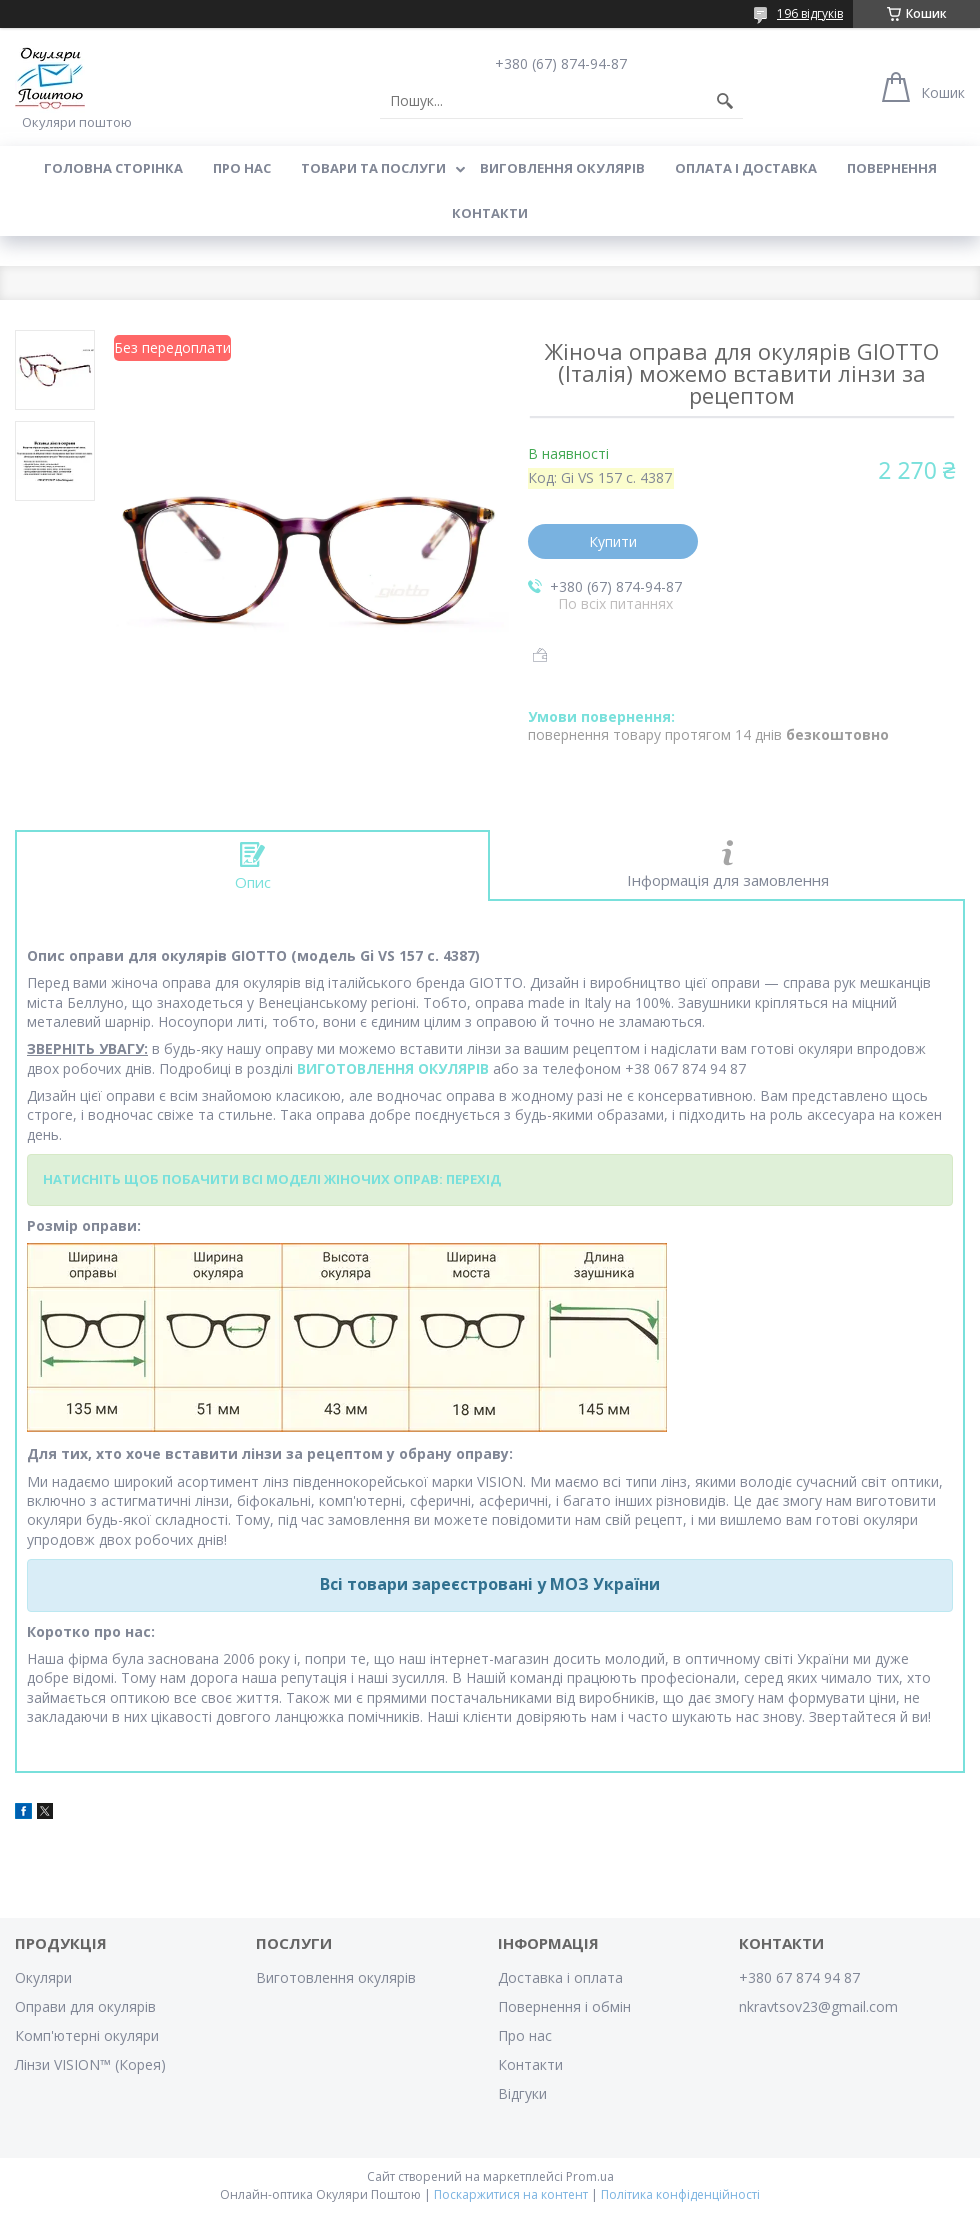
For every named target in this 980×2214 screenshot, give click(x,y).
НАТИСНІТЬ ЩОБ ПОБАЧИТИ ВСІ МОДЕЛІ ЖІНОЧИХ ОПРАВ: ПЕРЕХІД (272, 1179)
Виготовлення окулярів (336, 1977)
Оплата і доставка (746, 168)
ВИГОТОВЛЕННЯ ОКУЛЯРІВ (393, 1068)
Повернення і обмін (564, 2006)
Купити (613, 541)
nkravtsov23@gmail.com (818, 2006)
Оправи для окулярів (85, 2006)
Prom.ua (590, 2176)
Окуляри (43, 1977)
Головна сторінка (113, 168)
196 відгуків (810, 13)
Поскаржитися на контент (511, 2194)
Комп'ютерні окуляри (87, 2035)
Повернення (892, 168)
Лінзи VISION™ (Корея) (90, 2064)
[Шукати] (725, 101)
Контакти (490, 213)
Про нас (242, 168)
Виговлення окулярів (562, 168)
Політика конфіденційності (680, 2194)
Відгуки (522, 2093)
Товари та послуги (373, 168)
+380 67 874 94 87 (799, 1977)
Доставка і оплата (560, 1977)
